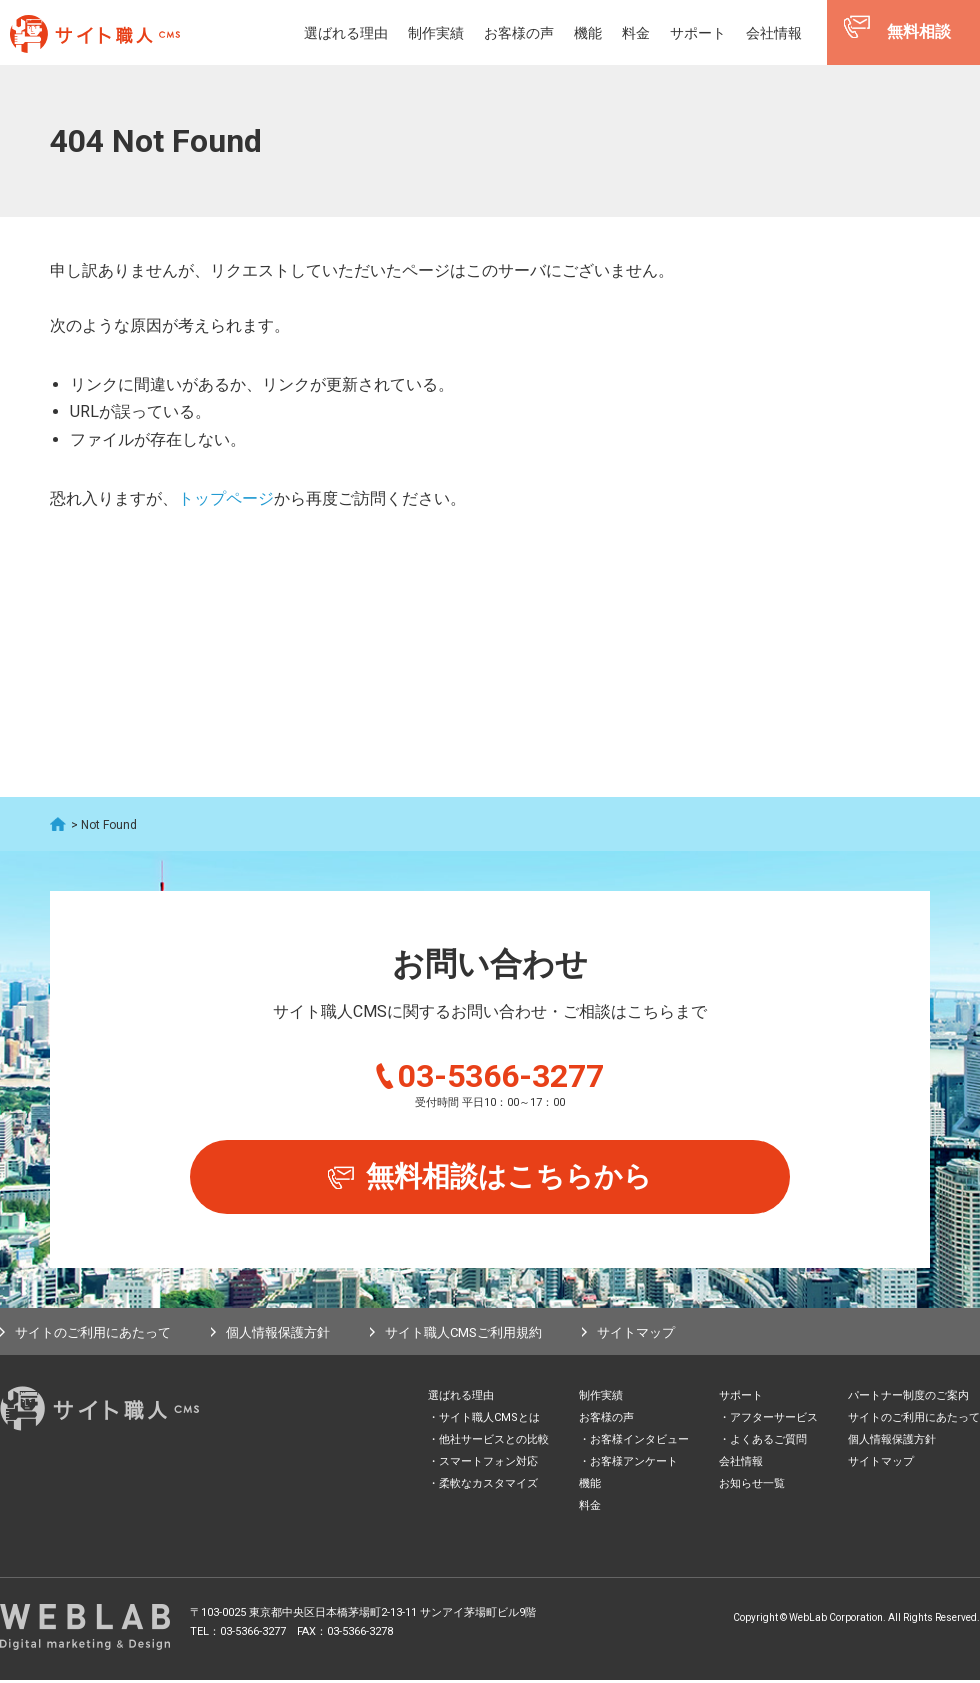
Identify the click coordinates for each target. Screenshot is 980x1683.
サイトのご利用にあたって (93, 1334)
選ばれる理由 (346, 33)
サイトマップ (636, 1334)
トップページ (226, 498)
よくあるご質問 (768, 1442)
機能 (588, 33)
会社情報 (774, 33)
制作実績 (436, 33)
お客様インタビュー (639, 1442)
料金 (636, 33)
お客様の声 (519, 33)
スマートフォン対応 (488, 1464)
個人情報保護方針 (278, 1334)
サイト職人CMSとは (489, 1420)
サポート (698, 33)
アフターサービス (774, 1420)
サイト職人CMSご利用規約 (463, 1334)
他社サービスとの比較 (494, 1442)
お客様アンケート (634, 1464)
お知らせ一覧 (752, 1486)
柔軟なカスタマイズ (488, 1486)
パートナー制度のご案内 (908, 1398)
